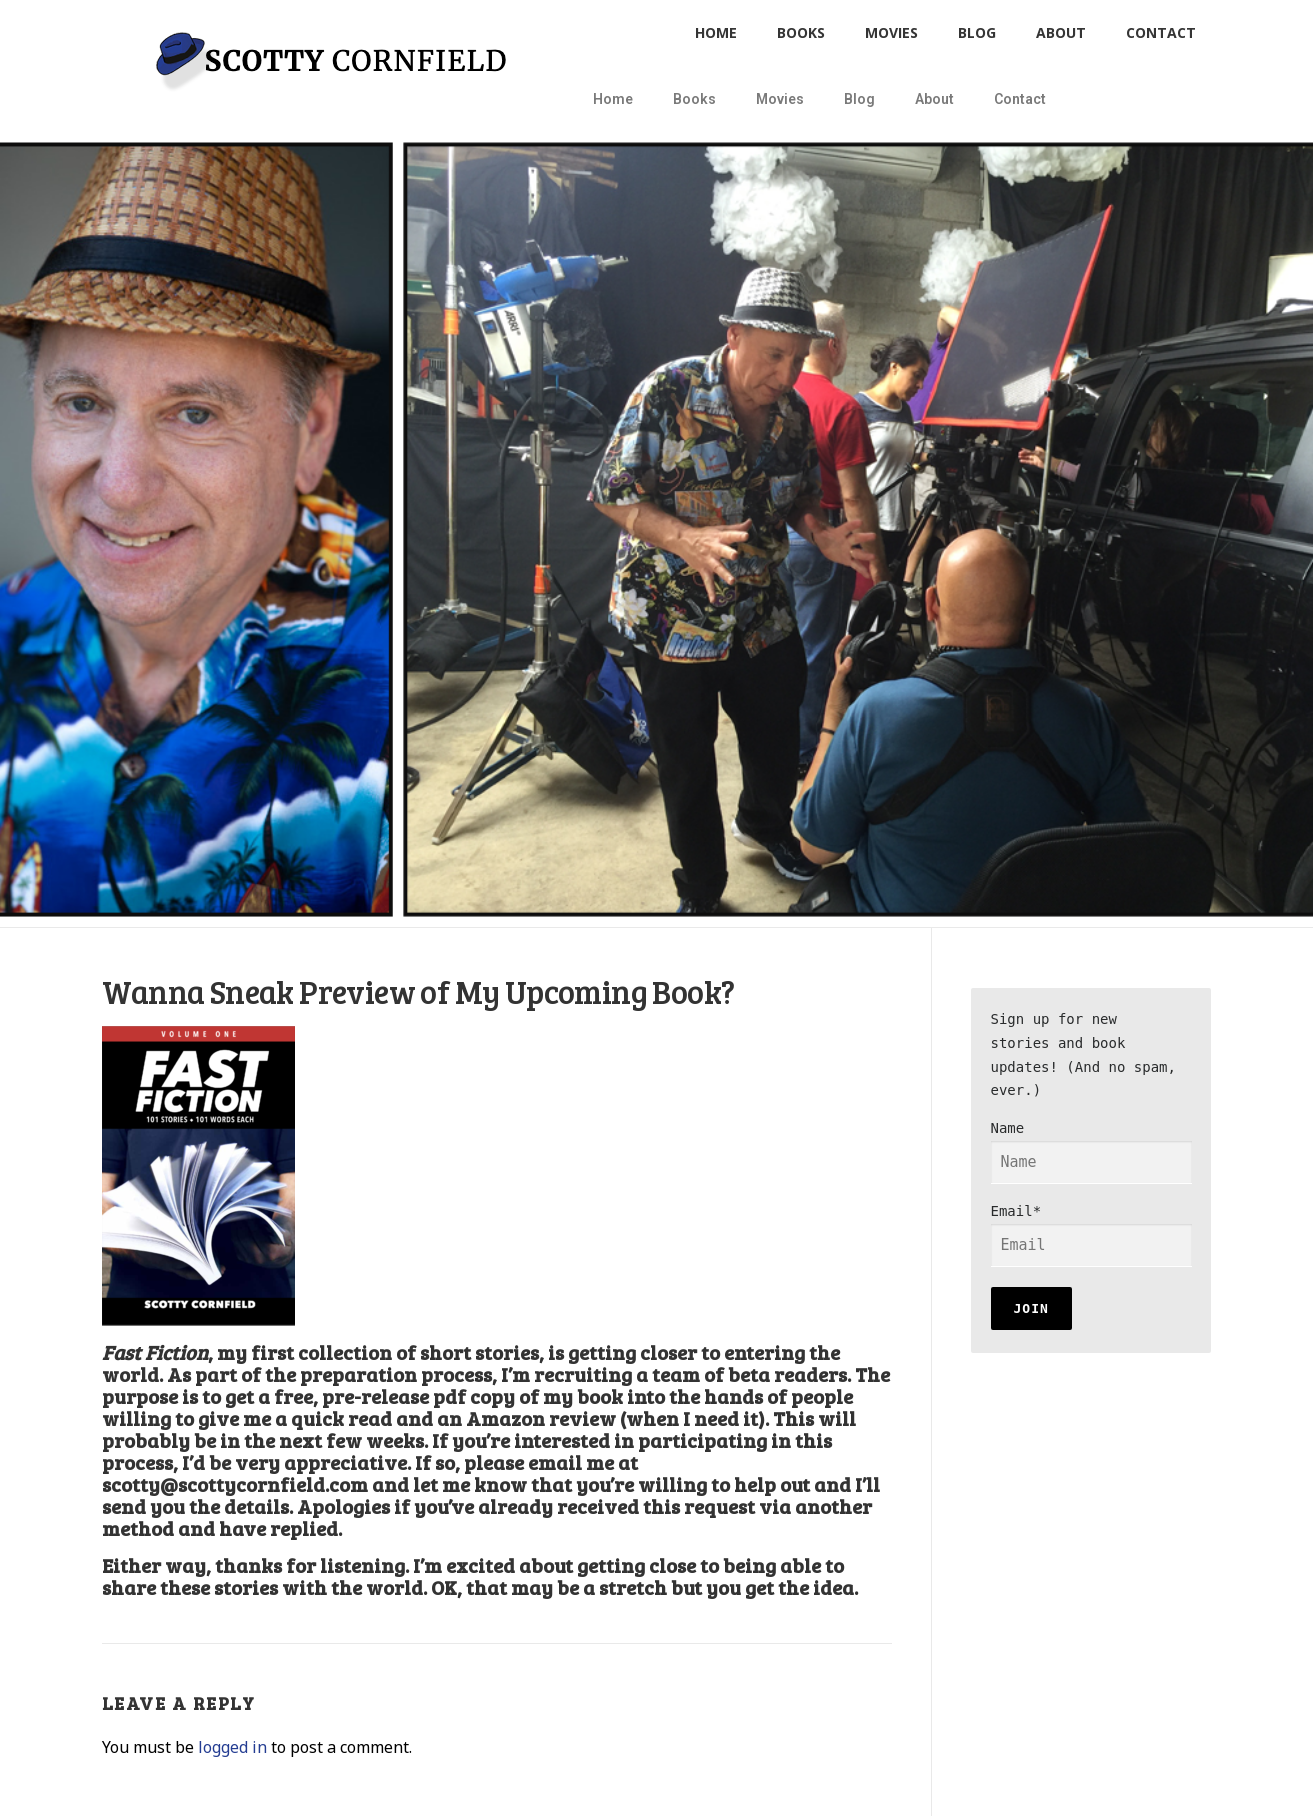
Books (801, 32)
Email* (1091, 1235)
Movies (891, 32)
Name (1091, 1152)
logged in (232, 1747)
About (1061, 32)
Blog (977, 32)
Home (716, 32)
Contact (1161, 32)
